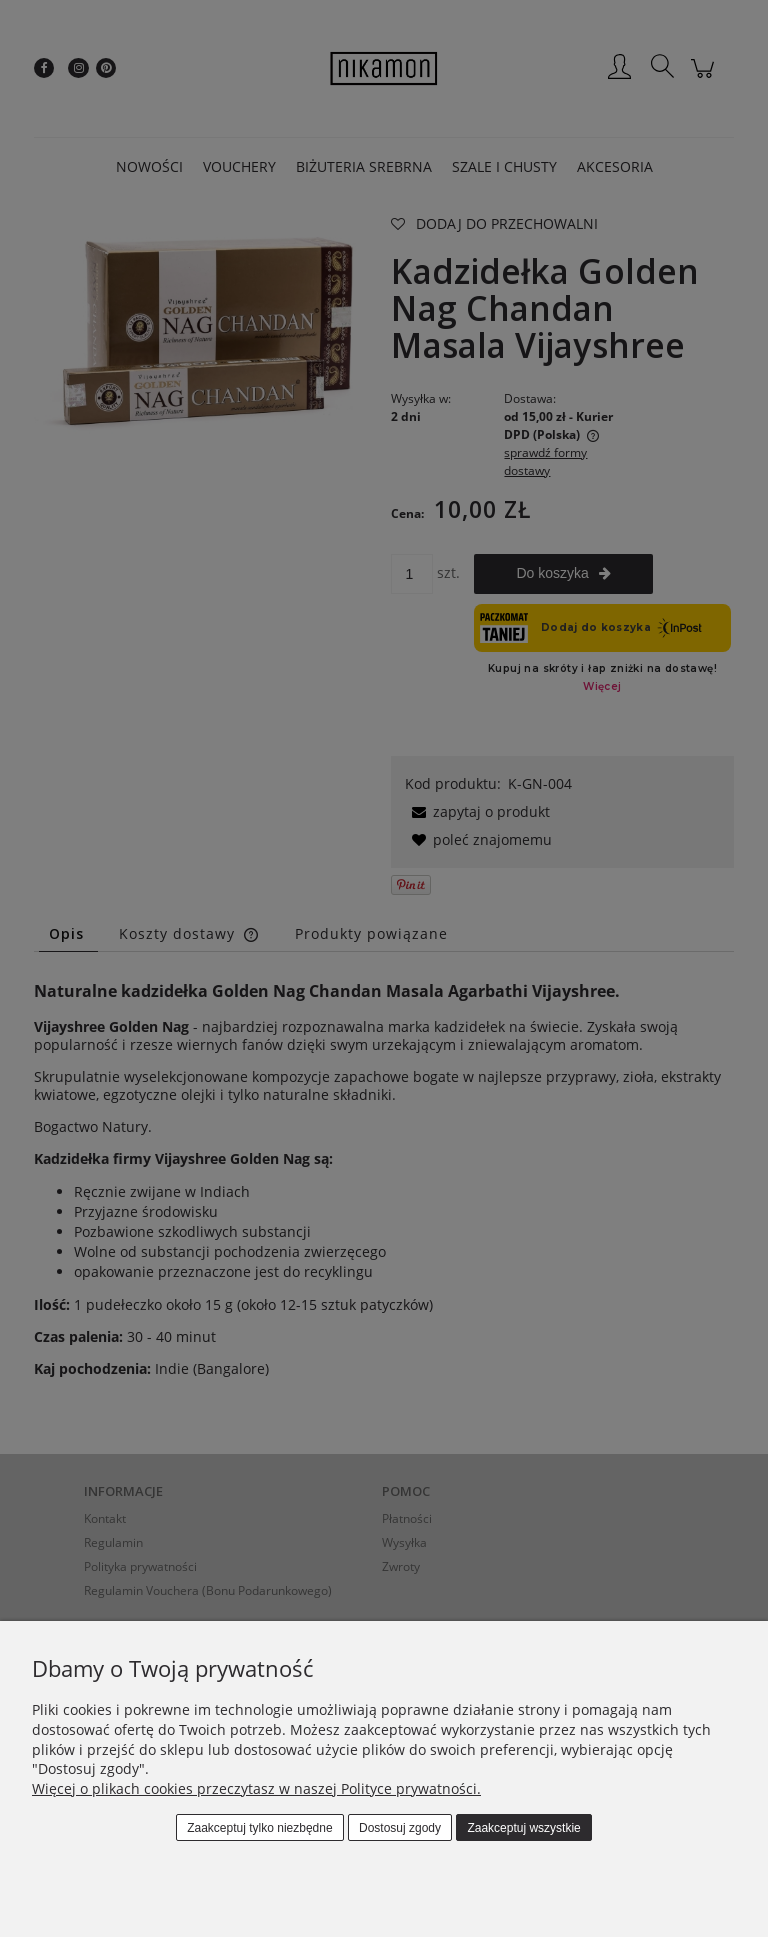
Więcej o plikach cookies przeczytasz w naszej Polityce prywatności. (256, 1788)
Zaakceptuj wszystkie (523, 1828)
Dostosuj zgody (400, 1828)
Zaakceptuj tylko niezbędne (259, 1828)
